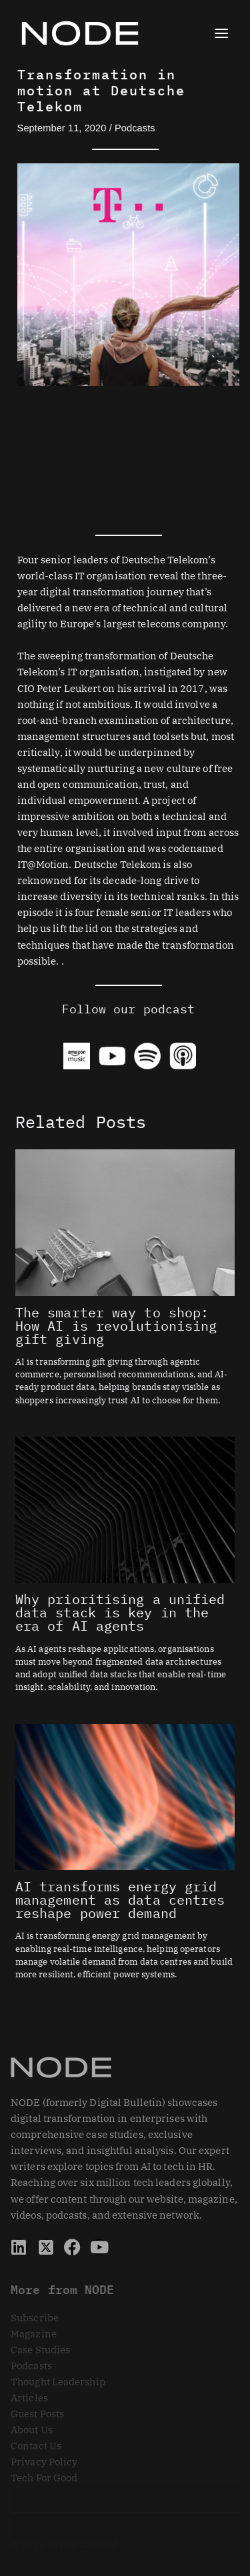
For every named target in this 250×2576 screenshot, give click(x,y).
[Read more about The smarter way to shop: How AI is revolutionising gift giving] (125, 1221)
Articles (29, 2397)
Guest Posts (37, 2413)
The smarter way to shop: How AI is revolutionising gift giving (116, 1325)
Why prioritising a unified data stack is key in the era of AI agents (120, 1612)
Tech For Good (44, 2477)
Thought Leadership (58, 2381)
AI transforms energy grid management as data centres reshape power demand (120, 1899)
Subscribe (35, 2317)
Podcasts (135, 128)
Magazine (34, 2333)
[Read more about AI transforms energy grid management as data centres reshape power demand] (125, 1795)
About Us (32, 2429)
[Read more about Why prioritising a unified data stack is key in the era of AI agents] (125, 1509)
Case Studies (40, 2349)
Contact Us (36, 2445)
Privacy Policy (44, 2461)
